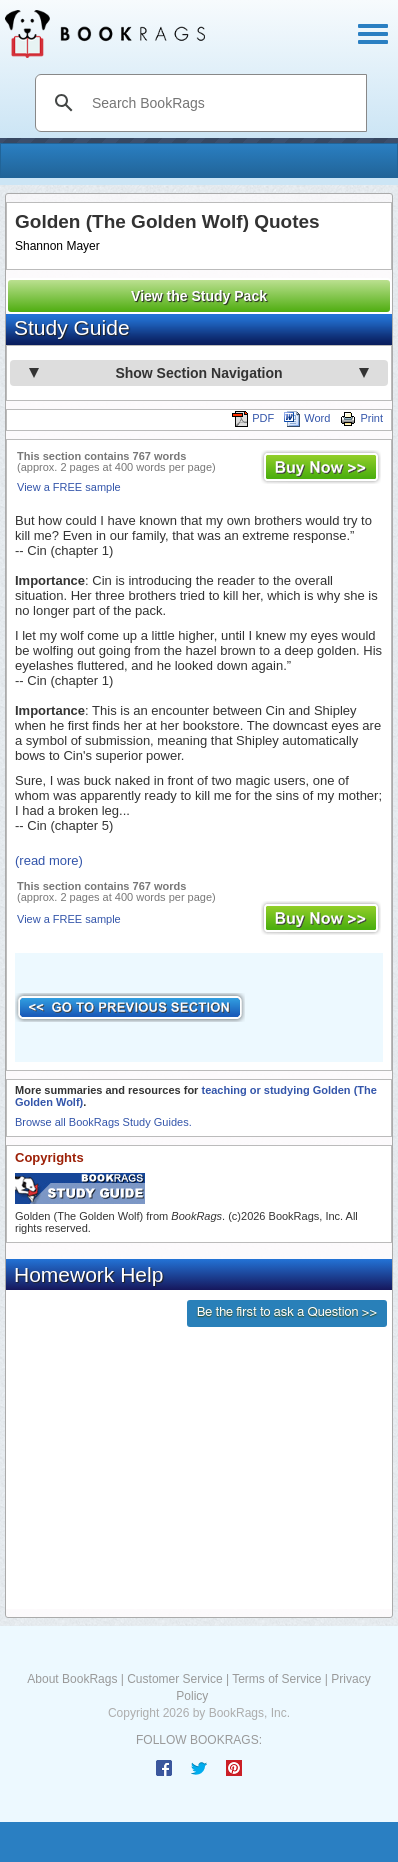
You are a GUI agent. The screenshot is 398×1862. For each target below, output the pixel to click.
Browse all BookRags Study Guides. (103, 1122)
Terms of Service (276, 1679)
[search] (222, 103)
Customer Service (174, 1679)
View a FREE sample (69, 487)
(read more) (49, 860)
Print (361, 418)
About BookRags (72, 1679)
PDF (253, 418)
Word (307, 418)
